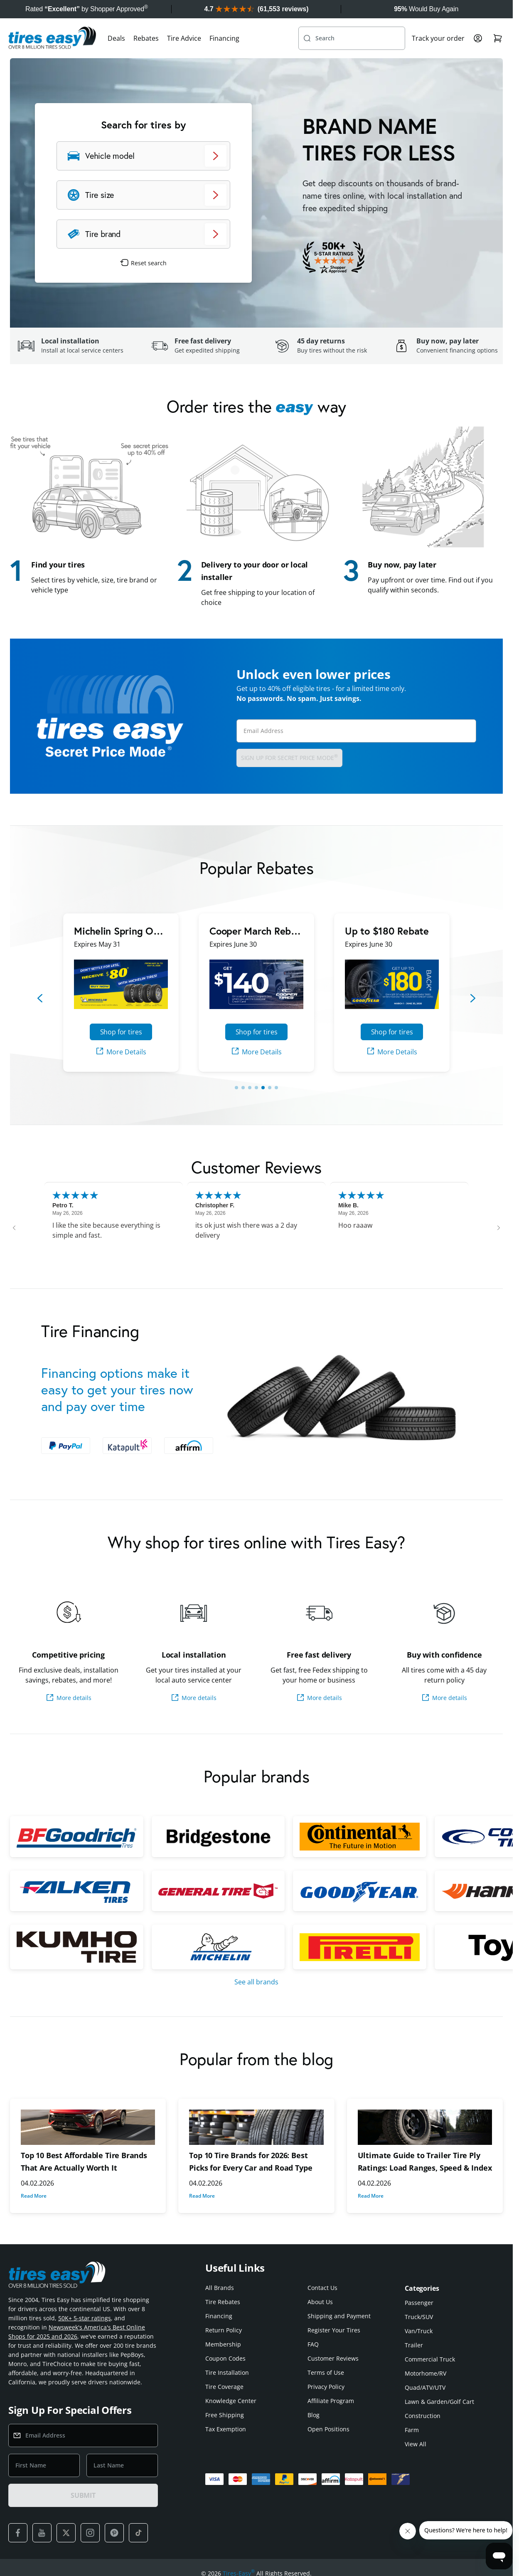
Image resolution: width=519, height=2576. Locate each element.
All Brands (219, 2288)
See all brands (256, 1982)
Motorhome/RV (425, 2373)
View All (415, 2444)
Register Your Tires (333, 2330)
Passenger (419, 2303)
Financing (224, 38)
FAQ (313, 2344)
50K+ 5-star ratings (84, 2318)
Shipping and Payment (339, 2316)
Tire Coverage (224, 2387)
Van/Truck (419, 2331)
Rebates (146, 38)
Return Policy (223, 2330)
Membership (223, 2344)
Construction (422, 2416)
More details (68, 1697)
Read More (34, 2195)
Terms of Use (325, 2372)
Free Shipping (224, 2415)
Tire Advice (184, 38)
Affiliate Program (330, 2401)
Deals (116, 38)
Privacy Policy (325, 2387)
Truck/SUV (419, 2317)
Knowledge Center (230, 2401)
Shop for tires (121, 1031)
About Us (320, 2302)
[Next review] (498, 1228)
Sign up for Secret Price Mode (289, 757)
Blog (313, 2415)
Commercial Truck (430, 2359)
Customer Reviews (333, 2358)
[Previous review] (14, 1228)
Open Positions (328, 2429)
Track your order (438, 38)
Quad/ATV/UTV (425, 2387)
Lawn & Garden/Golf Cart (439, 2402)
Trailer (414, 2345)
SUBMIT (83, 2495)
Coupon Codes (225, 2358)
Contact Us (322, 2288)
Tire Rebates (222, 2302)
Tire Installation (227, 2372)
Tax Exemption (225, 2429)
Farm (412, 2430)
